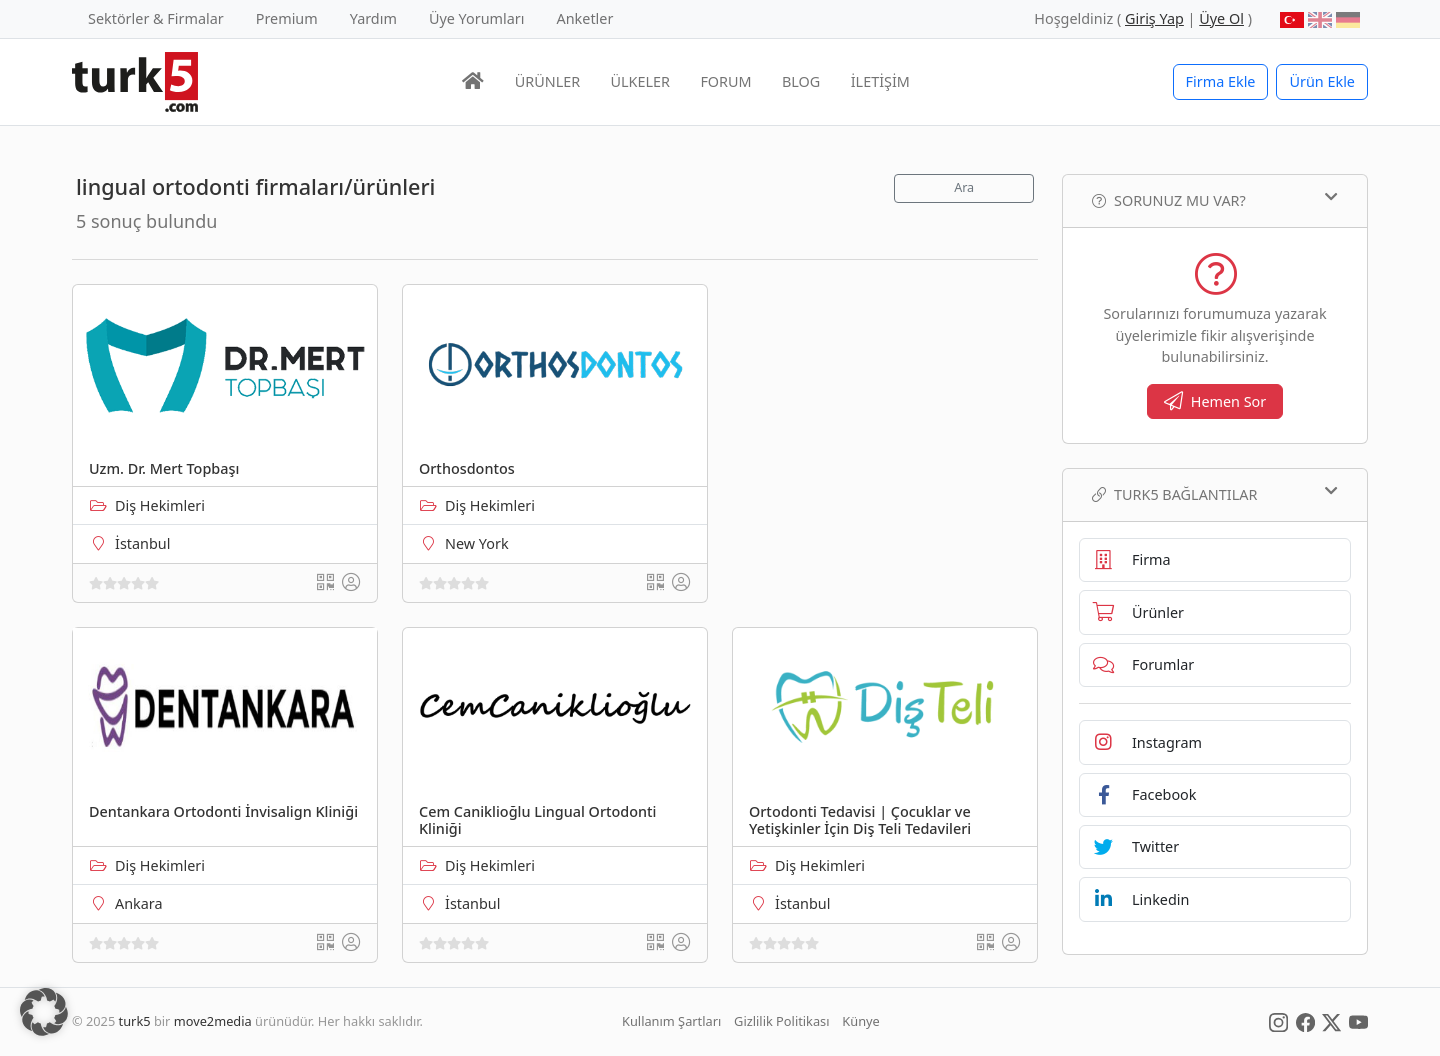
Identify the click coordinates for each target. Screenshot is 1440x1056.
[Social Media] (1278, 1021)
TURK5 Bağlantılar (1215, 494)
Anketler (585, 18)
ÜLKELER (640, 81)
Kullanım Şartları (671, 1021)
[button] (44, 1012)
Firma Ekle (1221, 81)
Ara (964, 187)
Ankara (139, 903)
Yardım (373, 18)
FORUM (725, 81)
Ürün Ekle (1322, 81)
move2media (213, 1021)
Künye (860, 1021)
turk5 (135, 1021)
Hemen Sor (1215, 401)
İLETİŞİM (880, 81)
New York (477, 543)
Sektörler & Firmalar (156, 18)
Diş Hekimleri (160, 505)
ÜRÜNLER (547, 81)
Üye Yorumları (477, 18)
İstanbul (142, 543)
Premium (287, 18)
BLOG (801, 81)
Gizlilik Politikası (781, 1021)
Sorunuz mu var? (1215, 200)
